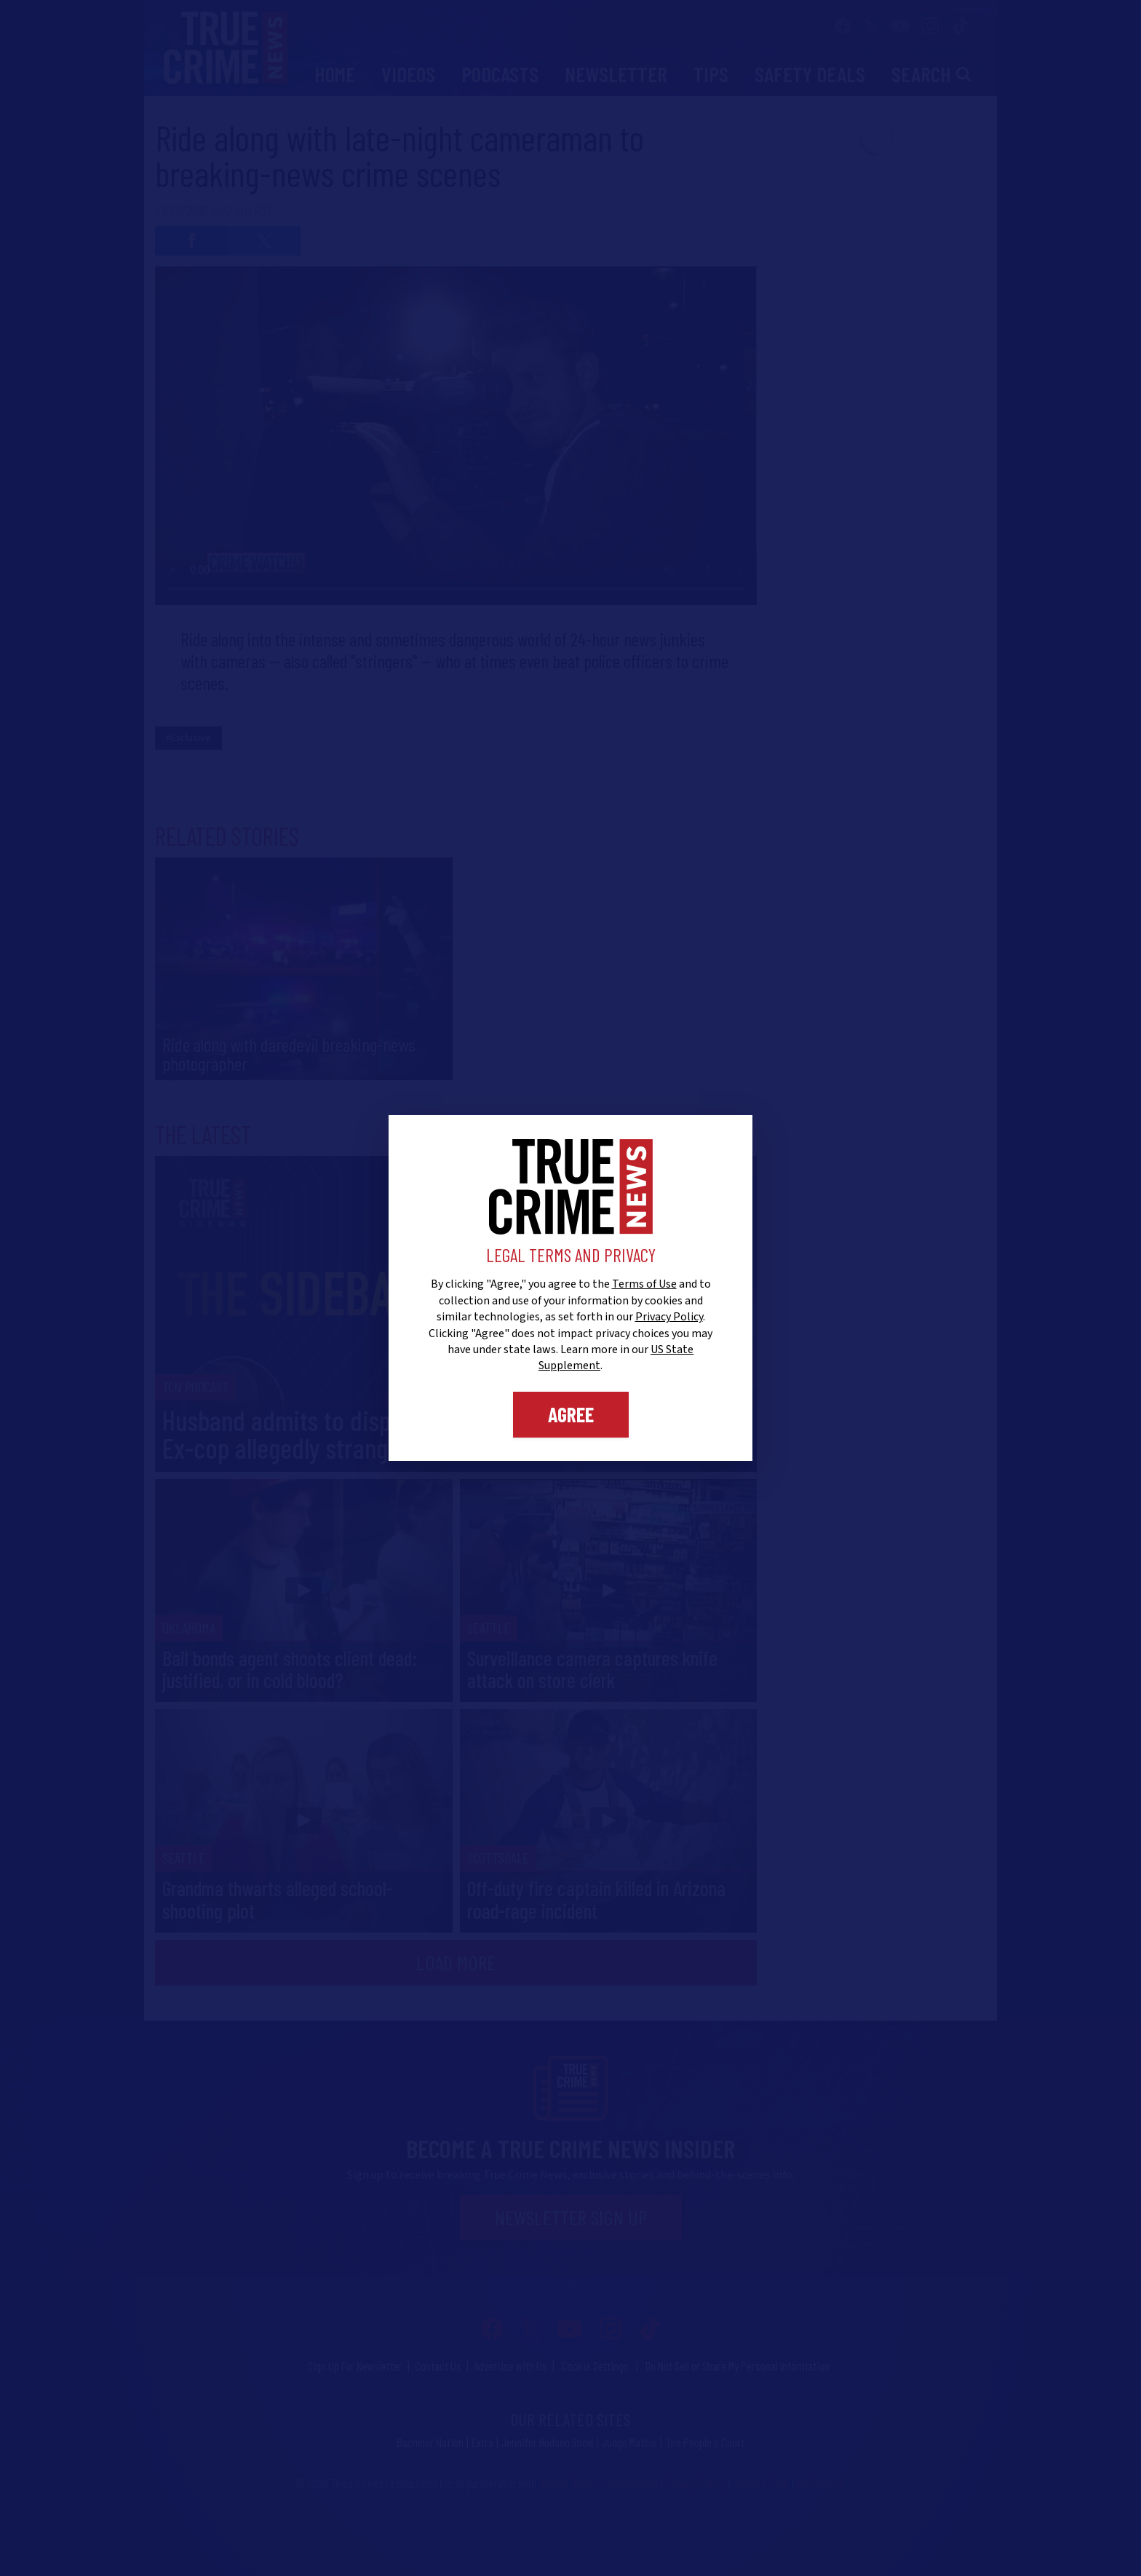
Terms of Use (644, 1284)
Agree (571, 1414)
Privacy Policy (669, 1317)
